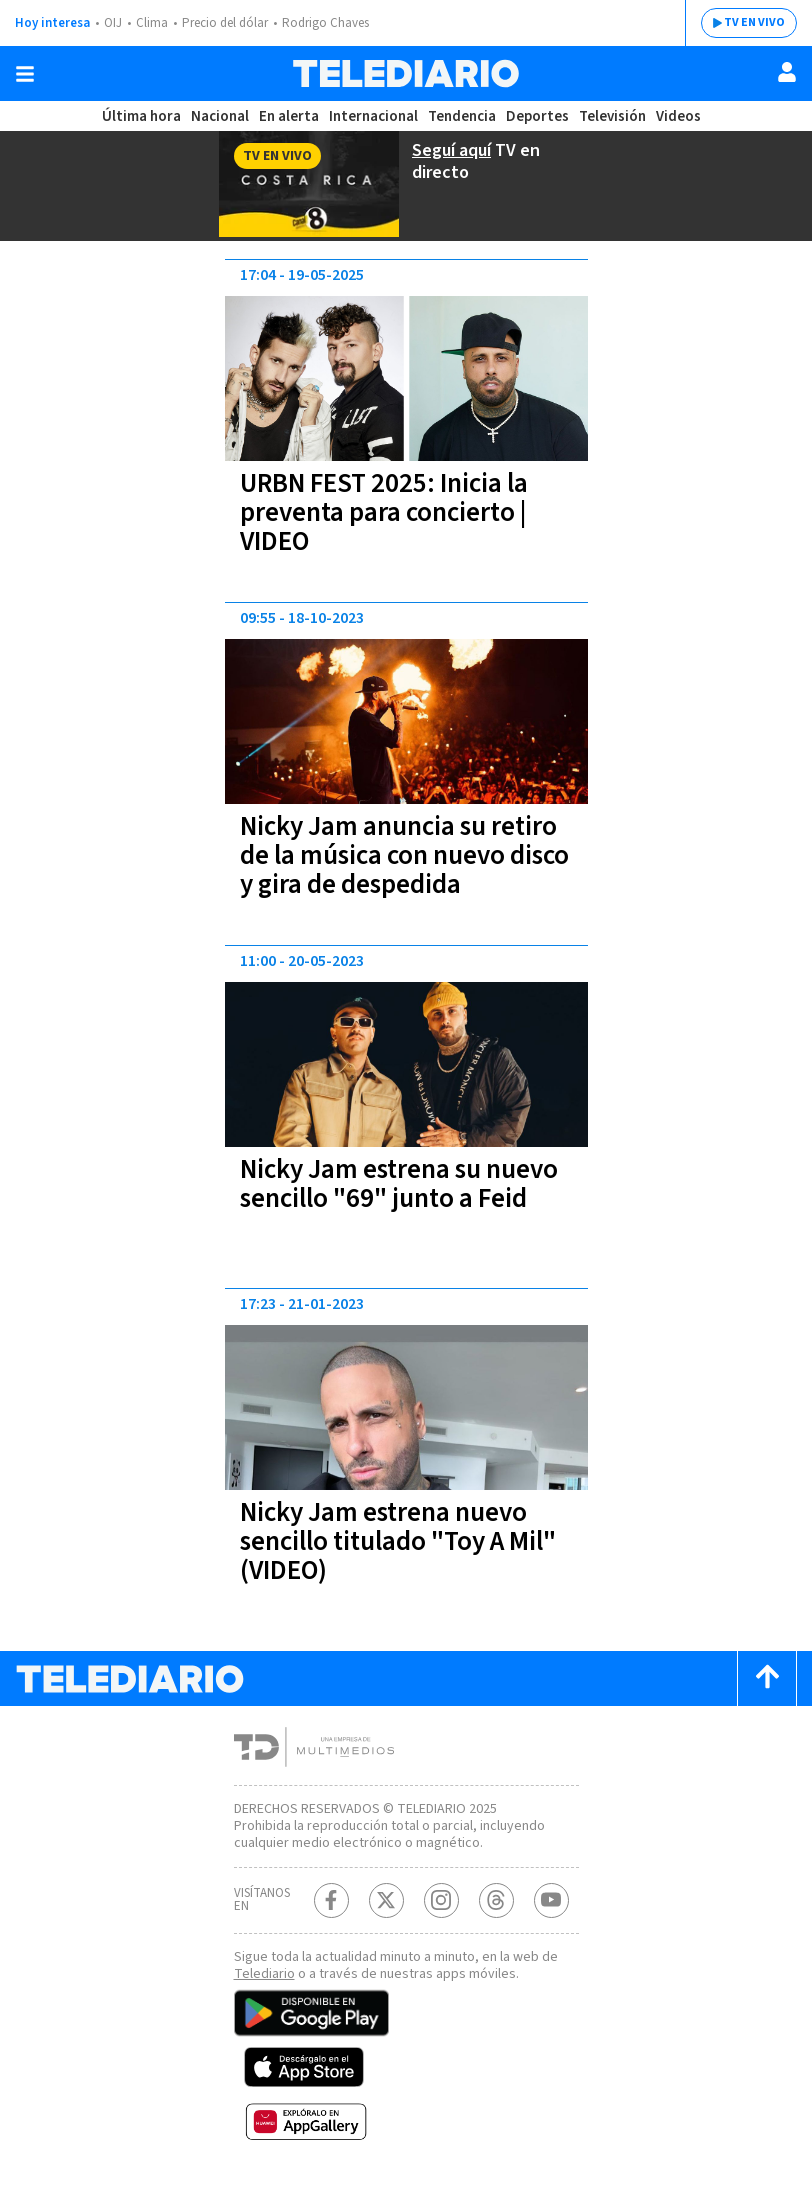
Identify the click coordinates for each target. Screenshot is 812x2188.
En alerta (289, 116)
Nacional (220, 116)
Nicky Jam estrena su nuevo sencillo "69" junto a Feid (399, 1184)
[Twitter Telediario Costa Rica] (386, 1900)
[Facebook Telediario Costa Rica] (331, 1900)
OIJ (113, 23)
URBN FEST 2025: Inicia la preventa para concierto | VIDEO (384, 512)
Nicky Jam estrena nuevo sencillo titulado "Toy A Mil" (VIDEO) (398, 1541)
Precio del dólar (225, 23)
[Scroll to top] (767, 1678)
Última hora (141, 116)
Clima (152, 23)
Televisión (612, 116)
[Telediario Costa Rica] (406, 73)
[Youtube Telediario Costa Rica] (551, 1900)
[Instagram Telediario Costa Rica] (441, 1900)
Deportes (537, 116)
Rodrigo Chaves (325, 23)
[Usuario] (787, 72)
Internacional (373, 116)
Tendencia (462, 116)
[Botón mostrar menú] (25, 74)
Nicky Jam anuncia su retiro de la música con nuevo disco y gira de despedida (404, 855)
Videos (678, 116)
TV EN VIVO (754, 22)
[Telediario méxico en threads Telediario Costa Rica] (496, 1900)
